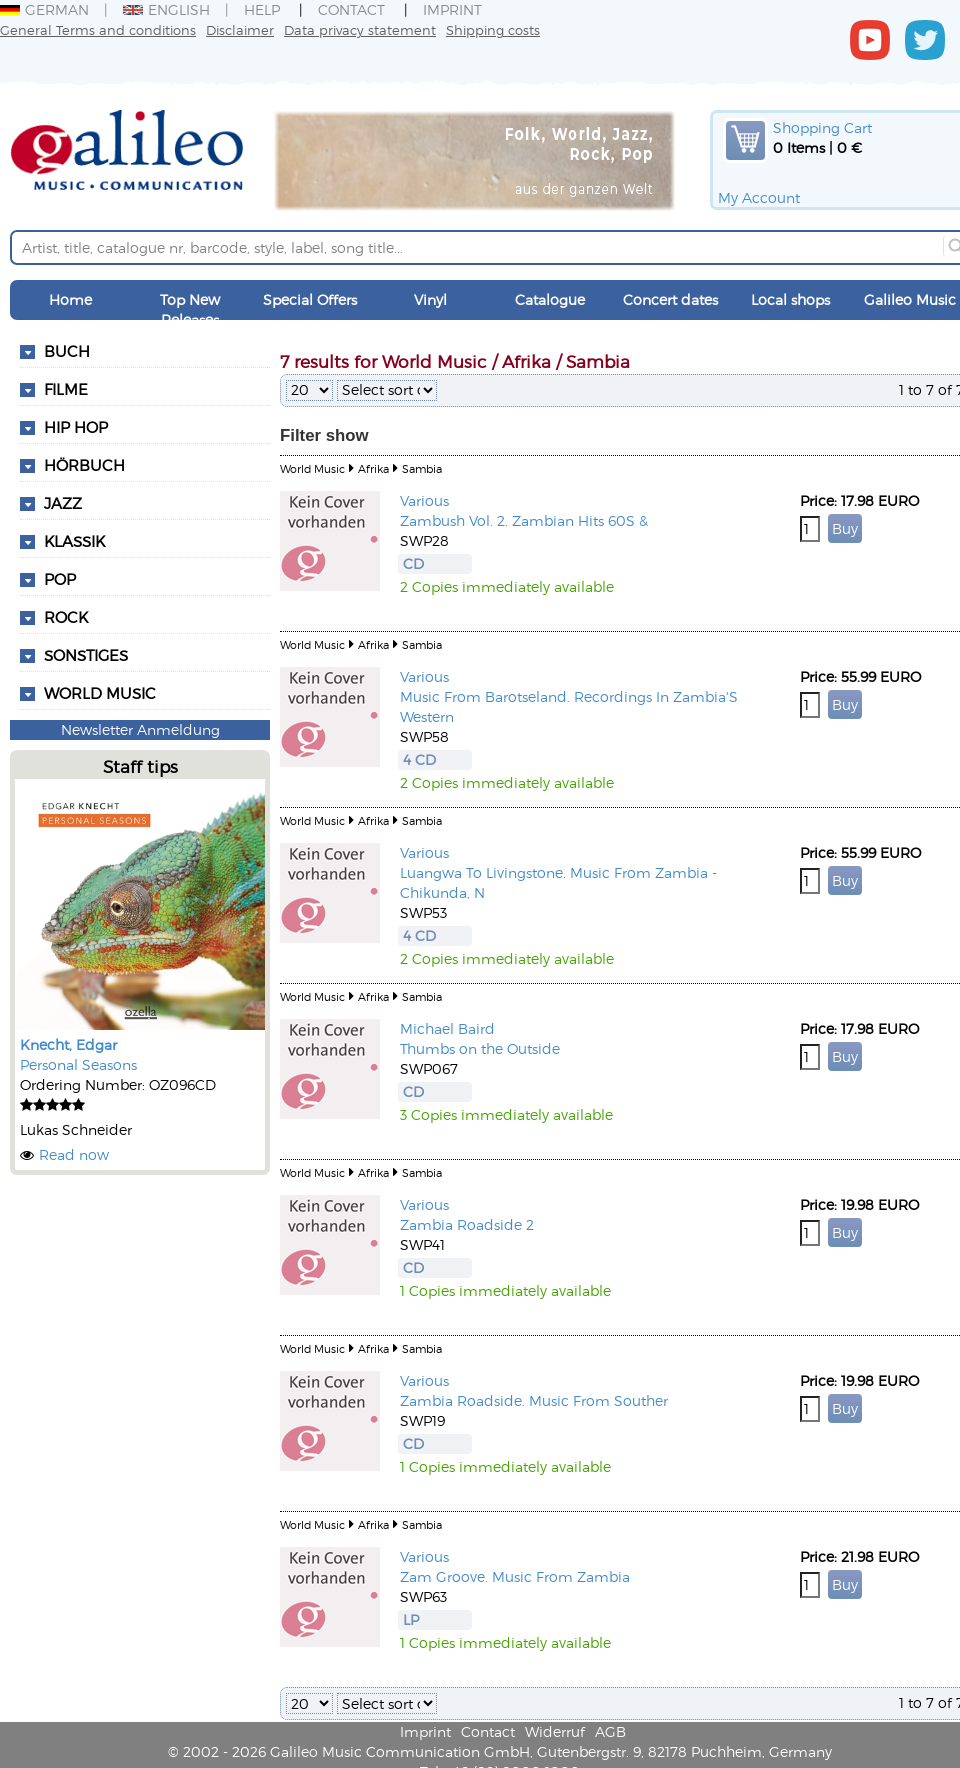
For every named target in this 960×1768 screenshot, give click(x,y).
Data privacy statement (360, 29)
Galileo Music (910, 299)
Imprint (452, 9)
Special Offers (310, 299)
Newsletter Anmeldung (140, 729)
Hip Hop (76, 427)
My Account (759, 197)
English (166, 9)
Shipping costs (493, 29)
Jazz (63, 503)
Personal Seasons (78, 1064)
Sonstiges (86, 655)
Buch (67, 351)
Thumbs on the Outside (480, 1048)
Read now (74, 1154)
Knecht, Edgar (68, 1044)
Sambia (422, 468)
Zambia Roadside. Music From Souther (534, 1400)
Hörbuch (84, 465)
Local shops (790, 299)
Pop (60, 579)
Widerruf (555, 1731)
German (44, 9)
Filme (66, 389)
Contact (351, 9)
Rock (66, 617)
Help (262, 9)
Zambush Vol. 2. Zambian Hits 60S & (524, 520)
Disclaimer (240, 29)
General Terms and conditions (98, 29)
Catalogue (550, 299)
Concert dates (670, 299)
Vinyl (430, 299)
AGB (610, 1731)
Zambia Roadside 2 (467, 1224)
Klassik (74, 541)
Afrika (373, 468)
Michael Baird (447, 1028)
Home (70, 299)
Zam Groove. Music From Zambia (515, 1576)
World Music (100, 693)
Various (424, 500)
